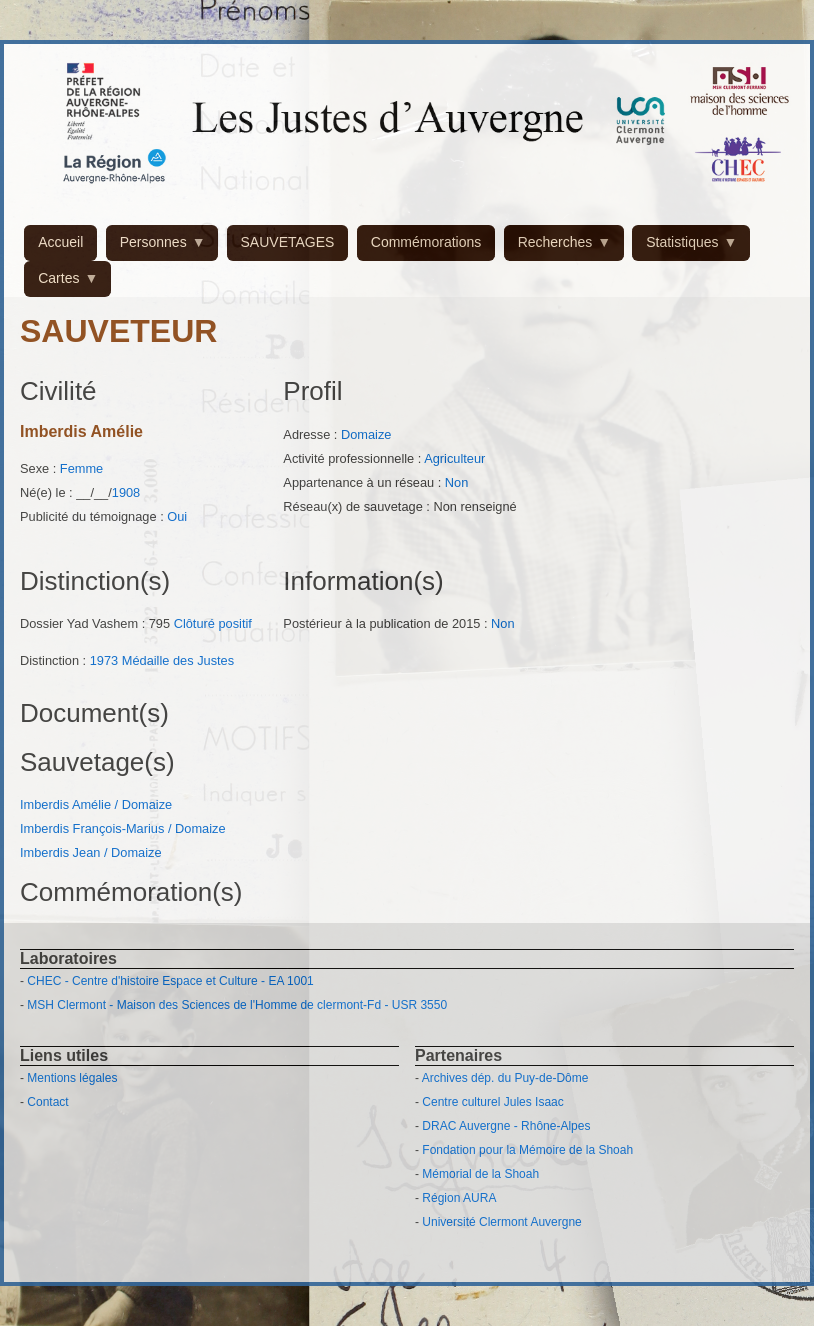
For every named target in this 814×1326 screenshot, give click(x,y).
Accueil (60, 242)
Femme (81, 468)
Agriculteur (454, 458)
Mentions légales (72, 1078)
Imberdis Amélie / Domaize (96, 804)
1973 (104, 660)
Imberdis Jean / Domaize (91, 852)
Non (456, 482)
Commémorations (426, 242)
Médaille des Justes (178, 660)
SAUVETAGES (288, 242)
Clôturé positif (213, 623)
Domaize (366, 434)
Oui (177, 516)
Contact (47, 1102)
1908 (126, 492)
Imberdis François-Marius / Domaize (123, 828)
